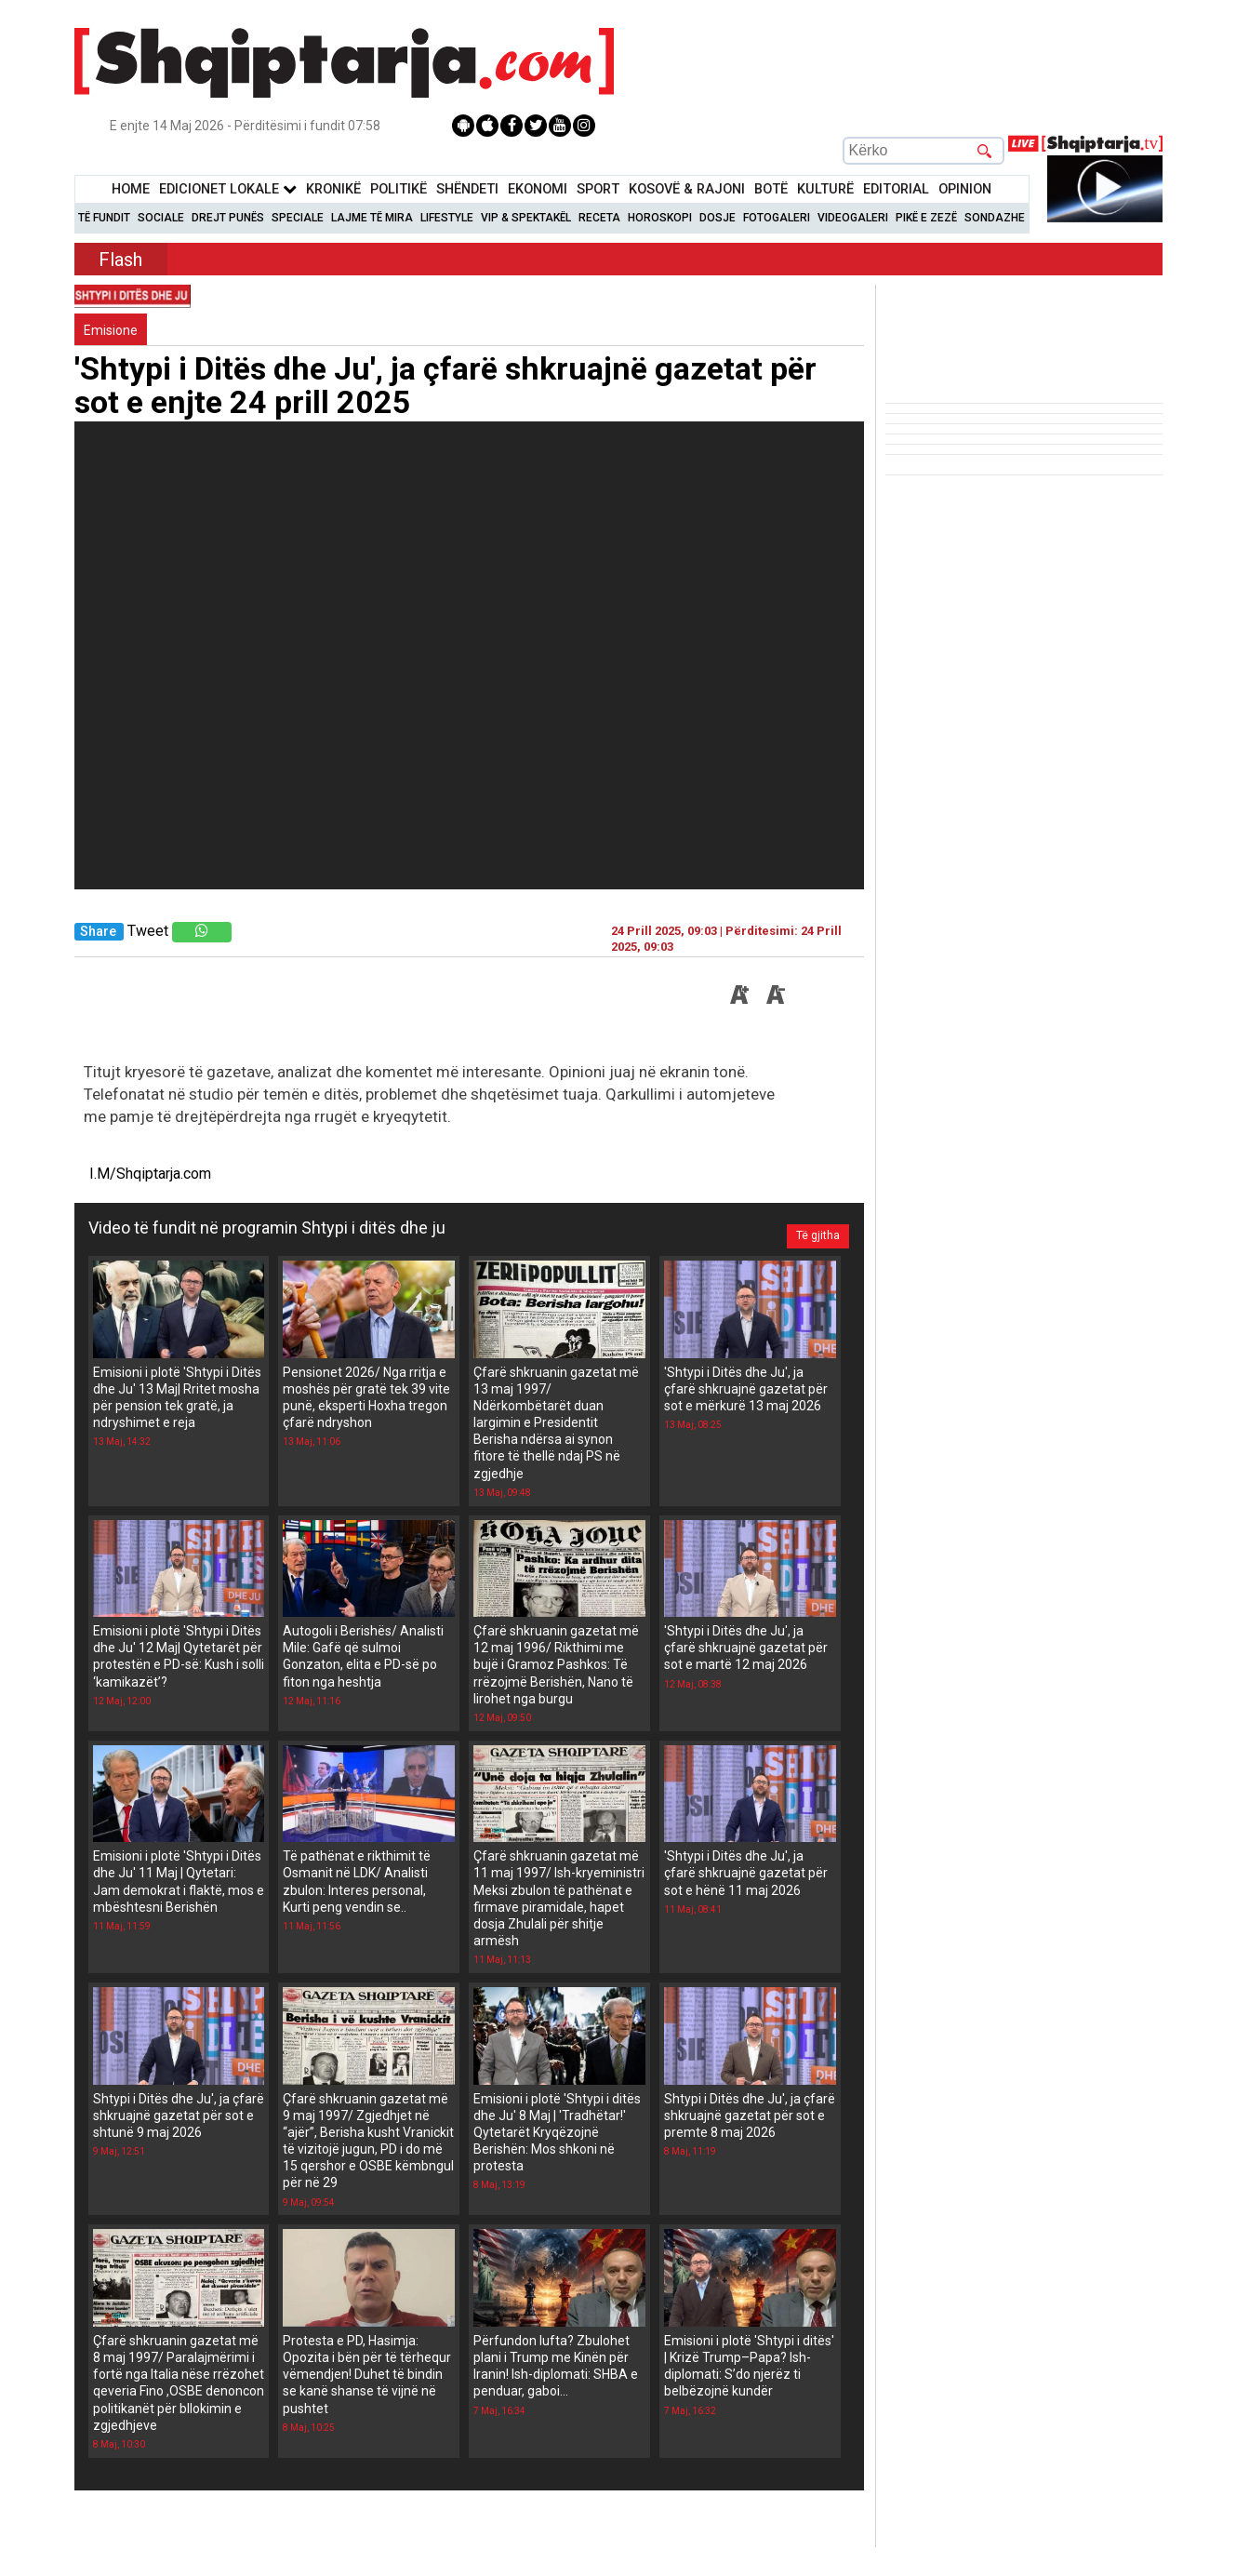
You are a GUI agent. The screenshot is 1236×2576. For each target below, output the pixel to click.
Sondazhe (994, 217)
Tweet (147, 931)
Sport (598, 189)
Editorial (896, 189)
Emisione (111, 330)
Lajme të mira (372, 217)
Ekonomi (537, 189)
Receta (599, 217)
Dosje (717, 217)
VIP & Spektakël (526, 217)
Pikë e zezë (926, 217)
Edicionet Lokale (228, 189)
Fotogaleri (776, 217)
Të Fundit (104, 217)
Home (131, 189)
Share (98, 932)
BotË (771, 189)
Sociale (161, 217)
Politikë (398, 189)
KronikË (333, 189)
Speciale (298, 217)
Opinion (964, 189)
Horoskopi (660, 217)
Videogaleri (852, 217)
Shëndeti (467, 189)
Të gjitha (809, 1228)
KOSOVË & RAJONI (687, 189)
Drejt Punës (228, 217)
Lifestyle (446, 217)
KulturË (825, 189)
